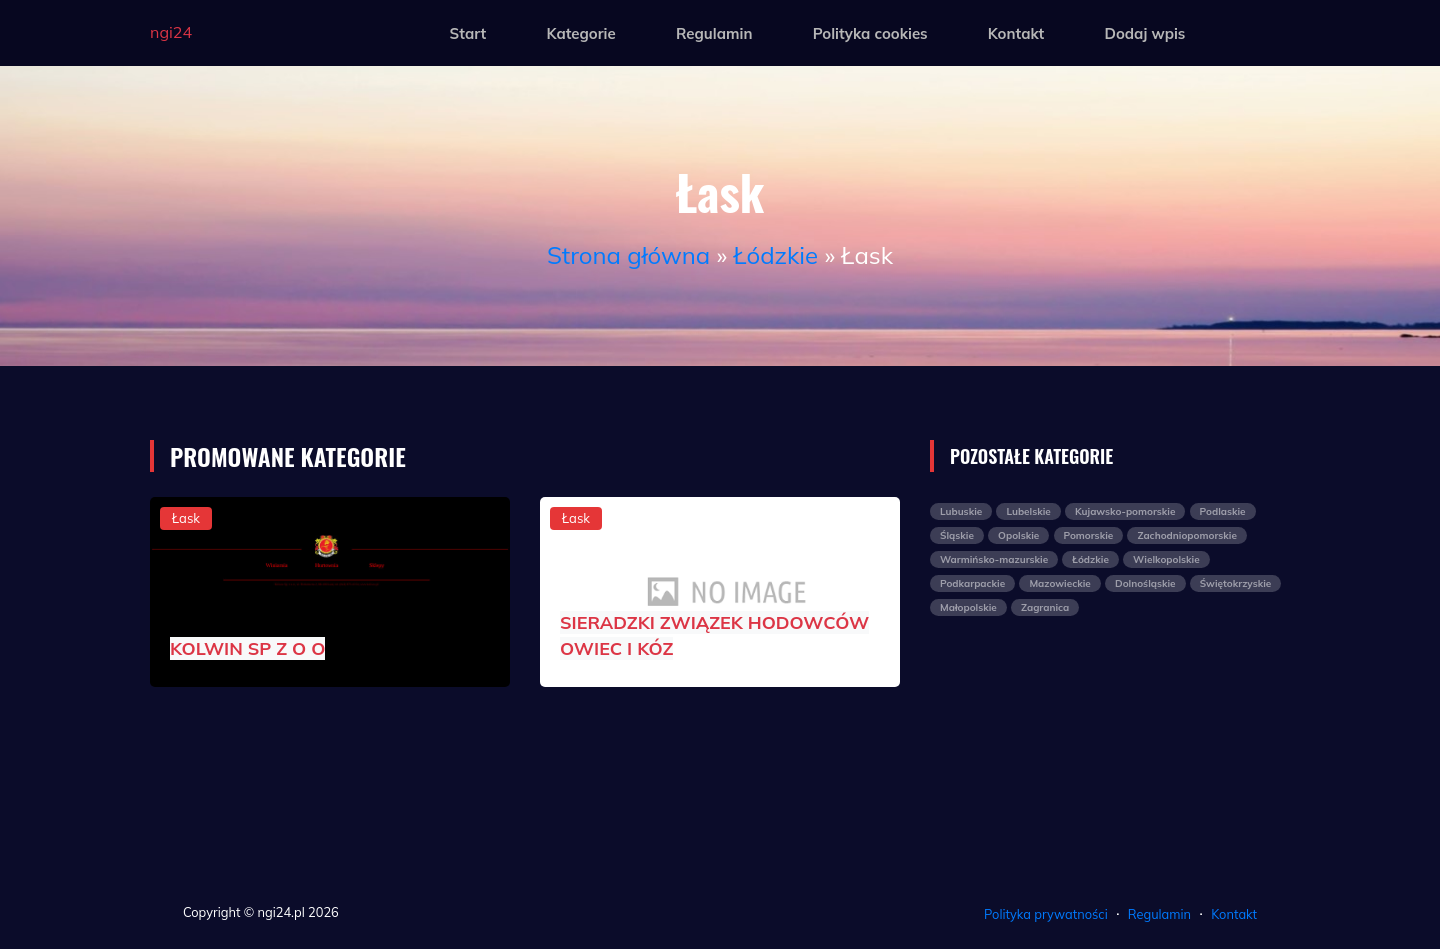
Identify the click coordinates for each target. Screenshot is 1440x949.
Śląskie (957, 535)
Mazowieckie (1059, 583)
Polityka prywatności (1046, 914)
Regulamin (714, 33)
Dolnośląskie (1145, 583)
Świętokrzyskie (1236, 583)
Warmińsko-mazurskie (994, 559)
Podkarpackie (972, 583)
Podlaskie (1223, 511)
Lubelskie (1028, 511)
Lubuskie (961, 511)
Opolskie (1018, 535)
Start (468, 33)
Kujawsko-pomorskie (1125, 511)
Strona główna (628, 255)
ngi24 (171, 32)
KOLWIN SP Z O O (247, 648)
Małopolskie (968, 607)
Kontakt (1016, 33)
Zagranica (1045, 607)
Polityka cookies (870, 33)
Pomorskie (1089, 535)
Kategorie (580, 33)
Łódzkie (775, 255)
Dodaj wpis (1144, 33)
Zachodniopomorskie (1186, 535)
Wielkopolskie (1166, 559)
